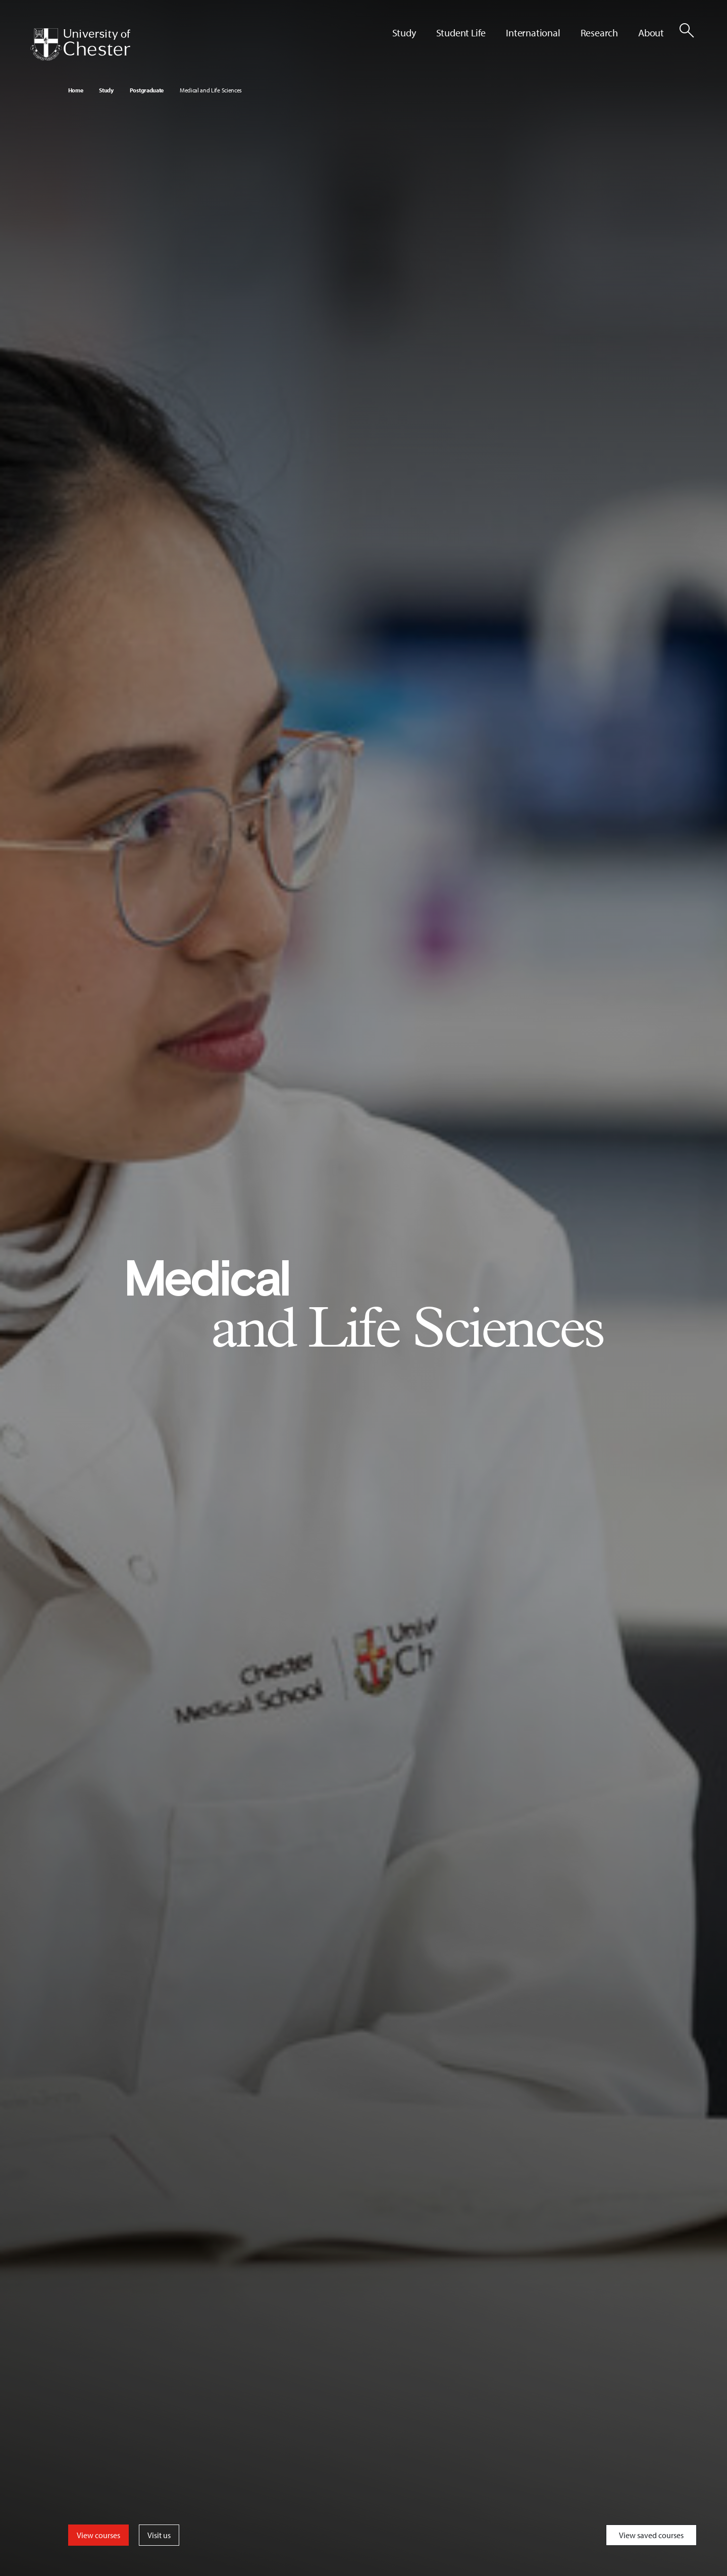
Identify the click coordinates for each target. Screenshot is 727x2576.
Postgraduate (147, 90)
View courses (98, 2535)
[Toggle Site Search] (687, 30)
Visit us (159, 2535)
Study (106, 90)
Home (75, 90)
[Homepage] (80, 44)
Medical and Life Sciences (211, 90)
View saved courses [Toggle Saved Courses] (651, 2535)
